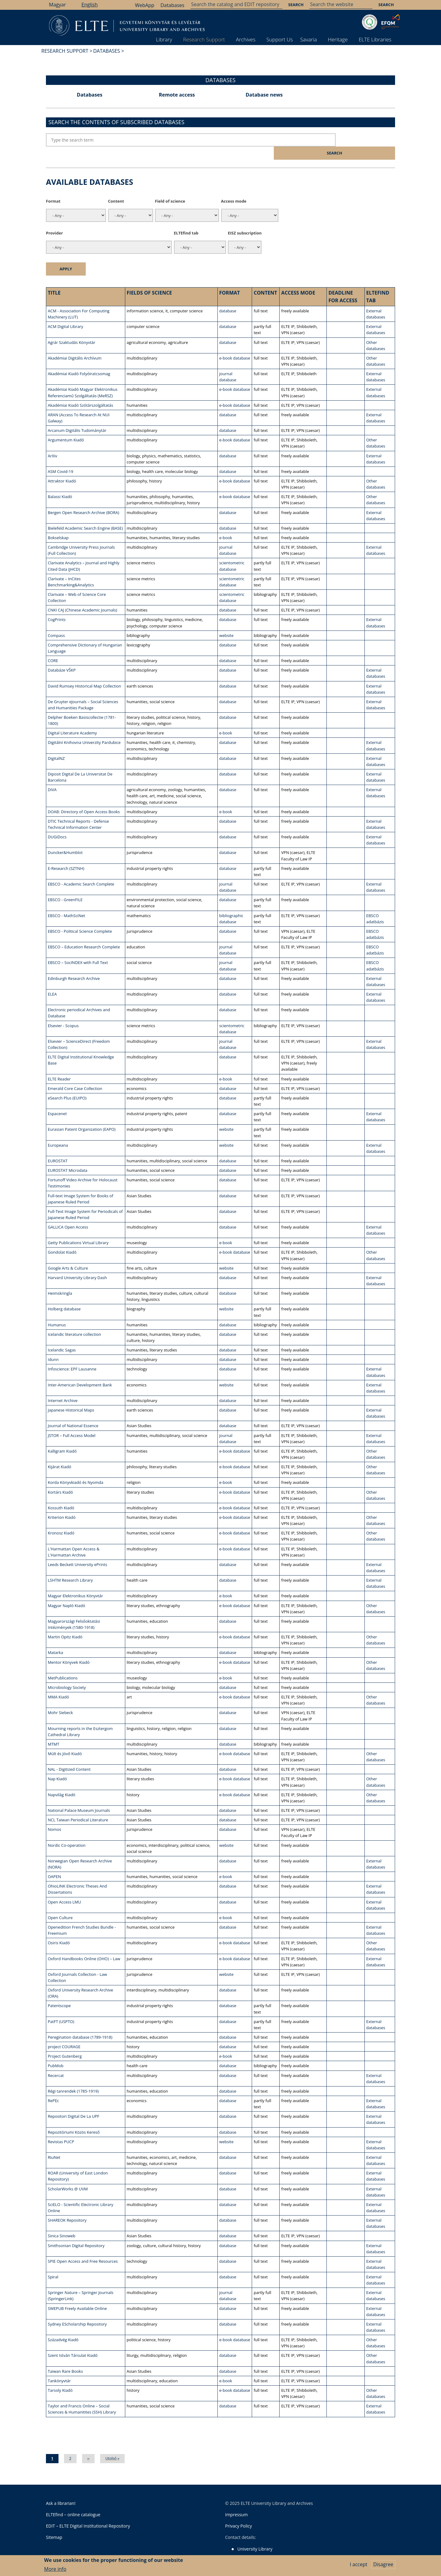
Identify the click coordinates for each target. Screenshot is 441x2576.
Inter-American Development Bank (80, 1371)
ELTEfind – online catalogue (73, 2501)
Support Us (279, 39)
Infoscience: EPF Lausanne (72, 1355)
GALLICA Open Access (68, 1213)
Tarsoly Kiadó (60, 2377)
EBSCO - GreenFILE (65, 886)
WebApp (144, 5)
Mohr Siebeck (60, 1699)
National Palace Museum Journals (79, 1797)
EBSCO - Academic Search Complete (81, 870)
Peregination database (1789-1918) (80, 2023)
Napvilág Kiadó (61, 1781)
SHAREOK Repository (67, 2206)
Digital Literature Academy (72, 719)
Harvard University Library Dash (77, 1264)
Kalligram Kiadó (62, 1437)
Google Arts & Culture (68, 1254)
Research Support (204, 39)
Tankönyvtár (59, 2367)
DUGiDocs (57, 823)
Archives (245, 39)
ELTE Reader (59, 1065)
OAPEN (54, 1863)
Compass (56, 621)
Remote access (177, 94)
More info (55, 2569)
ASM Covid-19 (60, 457)
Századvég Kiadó (63, 2326)
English (89, 4)
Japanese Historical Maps (71, 1396)
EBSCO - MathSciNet (66, 902)
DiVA (52, 776)
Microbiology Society (67, 1674)
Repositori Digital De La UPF (73, 2102)
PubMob (55, 2052)
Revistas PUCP (61, 2128)
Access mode (234, 187)
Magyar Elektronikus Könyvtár (75, 1582)
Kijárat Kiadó (59, 1453)
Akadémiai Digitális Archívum (74, 344)
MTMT (53, 1730)
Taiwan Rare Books (65, 2357)
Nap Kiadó (57, 1765)
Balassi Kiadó (60, 483)
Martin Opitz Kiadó (65, 1623)
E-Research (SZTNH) (66, 854)
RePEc (53, 2087)
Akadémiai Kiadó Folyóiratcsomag (79, 360)
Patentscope (59, 1992)
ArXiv (52, 442)
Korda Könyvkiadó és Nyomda (75, 1469)
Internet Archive (62, 1387)
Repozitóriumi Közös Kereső (74, 2118)
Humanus (57, 1311)
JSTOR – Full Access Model (72, 1421)
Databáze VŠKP (62, 656)
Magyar (57, 4)
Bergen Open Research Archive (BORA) (83, 498)
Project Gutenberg (65, 2042)
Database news (264, 94)
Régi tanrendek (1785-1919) (73, 2077)
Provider (54, 219)
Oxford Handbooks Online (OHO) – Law (84, 1945)
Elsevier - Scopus (63, 1012)
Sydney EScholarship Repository (77, 2310)
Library (164, 39)
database (227, 297)
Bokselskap (58, 524)
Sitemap (54, 2523)
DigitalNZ (56, 744)
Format (53, 187)
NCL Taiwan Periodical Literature (78, 1806)
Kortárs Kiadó (60, 1478)
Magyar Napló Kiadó (66, 1592)
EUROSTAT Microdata (67, 1157)
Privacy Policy (238, 2512)
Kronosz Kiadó (61, 1519)
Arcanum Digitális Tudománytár (77, 417)
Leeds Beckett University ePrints (77, 1550)
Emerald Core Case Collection (75, 1074)
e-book (225, 524)
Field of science (170, 187)
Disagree (383, 2564)
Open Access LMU (64, 1888)
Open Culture (60, 1904)
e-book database (234, 344)
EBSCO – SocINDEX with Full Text (78, 949)
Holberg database (64, 1295)
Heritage (338, 39)
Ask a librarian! (60, 2489)
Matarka (55, 1639)
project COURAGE (64, 2033)
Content (116, 187)
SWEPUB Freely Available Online (77, 2294)
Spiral (53, 2263)
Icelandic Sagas (62, 1336)
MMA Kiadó (58, 1683)
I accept (358, 2564)
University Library (254, 2535)
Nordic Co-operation (66, 1831)
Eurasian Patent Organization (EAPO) (81, 1115)
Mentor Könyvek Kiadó (69, 1648)
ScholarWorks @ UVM (68, 2175)
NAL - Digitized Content (69, 1756)
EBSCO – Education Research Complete (84, 933)
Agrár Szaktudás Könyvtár (71, 328)
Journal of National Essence (73, 1412)
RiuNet (54, 2144)
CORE (53, 647)
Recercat (56, 2061)
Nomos (54, 1816)
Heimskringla (60, 1279)
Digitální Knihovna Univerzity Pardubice (84, 729)
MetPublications (62, 1664)
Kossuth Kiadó (61, 1494)
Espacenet (57, 1100)
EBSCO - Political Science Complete (80, 917)
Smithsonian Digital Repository (76, 2232)
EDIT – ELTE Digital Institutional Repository (88, 2512)
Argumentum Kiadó (66, 426)
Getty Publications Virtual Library (78, 1229)
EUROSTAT (58, 1147)
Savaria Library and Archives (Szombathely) (280, 2551)
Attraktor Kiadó (62, 467)
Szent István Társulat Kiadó (73, 2342)
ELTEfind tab (186, 219)
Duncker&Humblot (65, 839)
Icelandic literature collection (74, 1321)
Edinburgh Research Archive (74, 964)
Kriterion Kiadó (62, 1504)
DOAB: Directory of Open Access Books (84, 798)
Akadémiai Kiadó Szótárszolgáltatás (80, 391)
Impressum (236, 2501)
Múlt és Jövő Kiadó (65, 1740)
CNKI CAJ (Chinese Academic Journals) (82, 596)
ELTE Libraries (375, 39)
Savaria (308, 39)
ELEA (52, 980)
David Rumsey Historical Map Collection (84, 672)
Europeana (58, 1131)
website (226, 621)
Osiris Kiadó (59, 1929)
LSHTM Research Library (70, 1566)
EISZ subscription (245, 219)
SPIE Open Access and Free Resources (83, 2247)
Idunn (53, 1346)
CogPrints (57, 606)
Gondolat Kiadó (62, 1238)
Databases (172, 5)
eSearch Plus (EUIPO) (67, 1084)
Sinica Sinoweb (61, 2222)
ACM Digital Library (65, 313)
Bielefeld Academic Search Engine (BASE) (85, 514)
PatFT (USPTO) (61, 2007)
